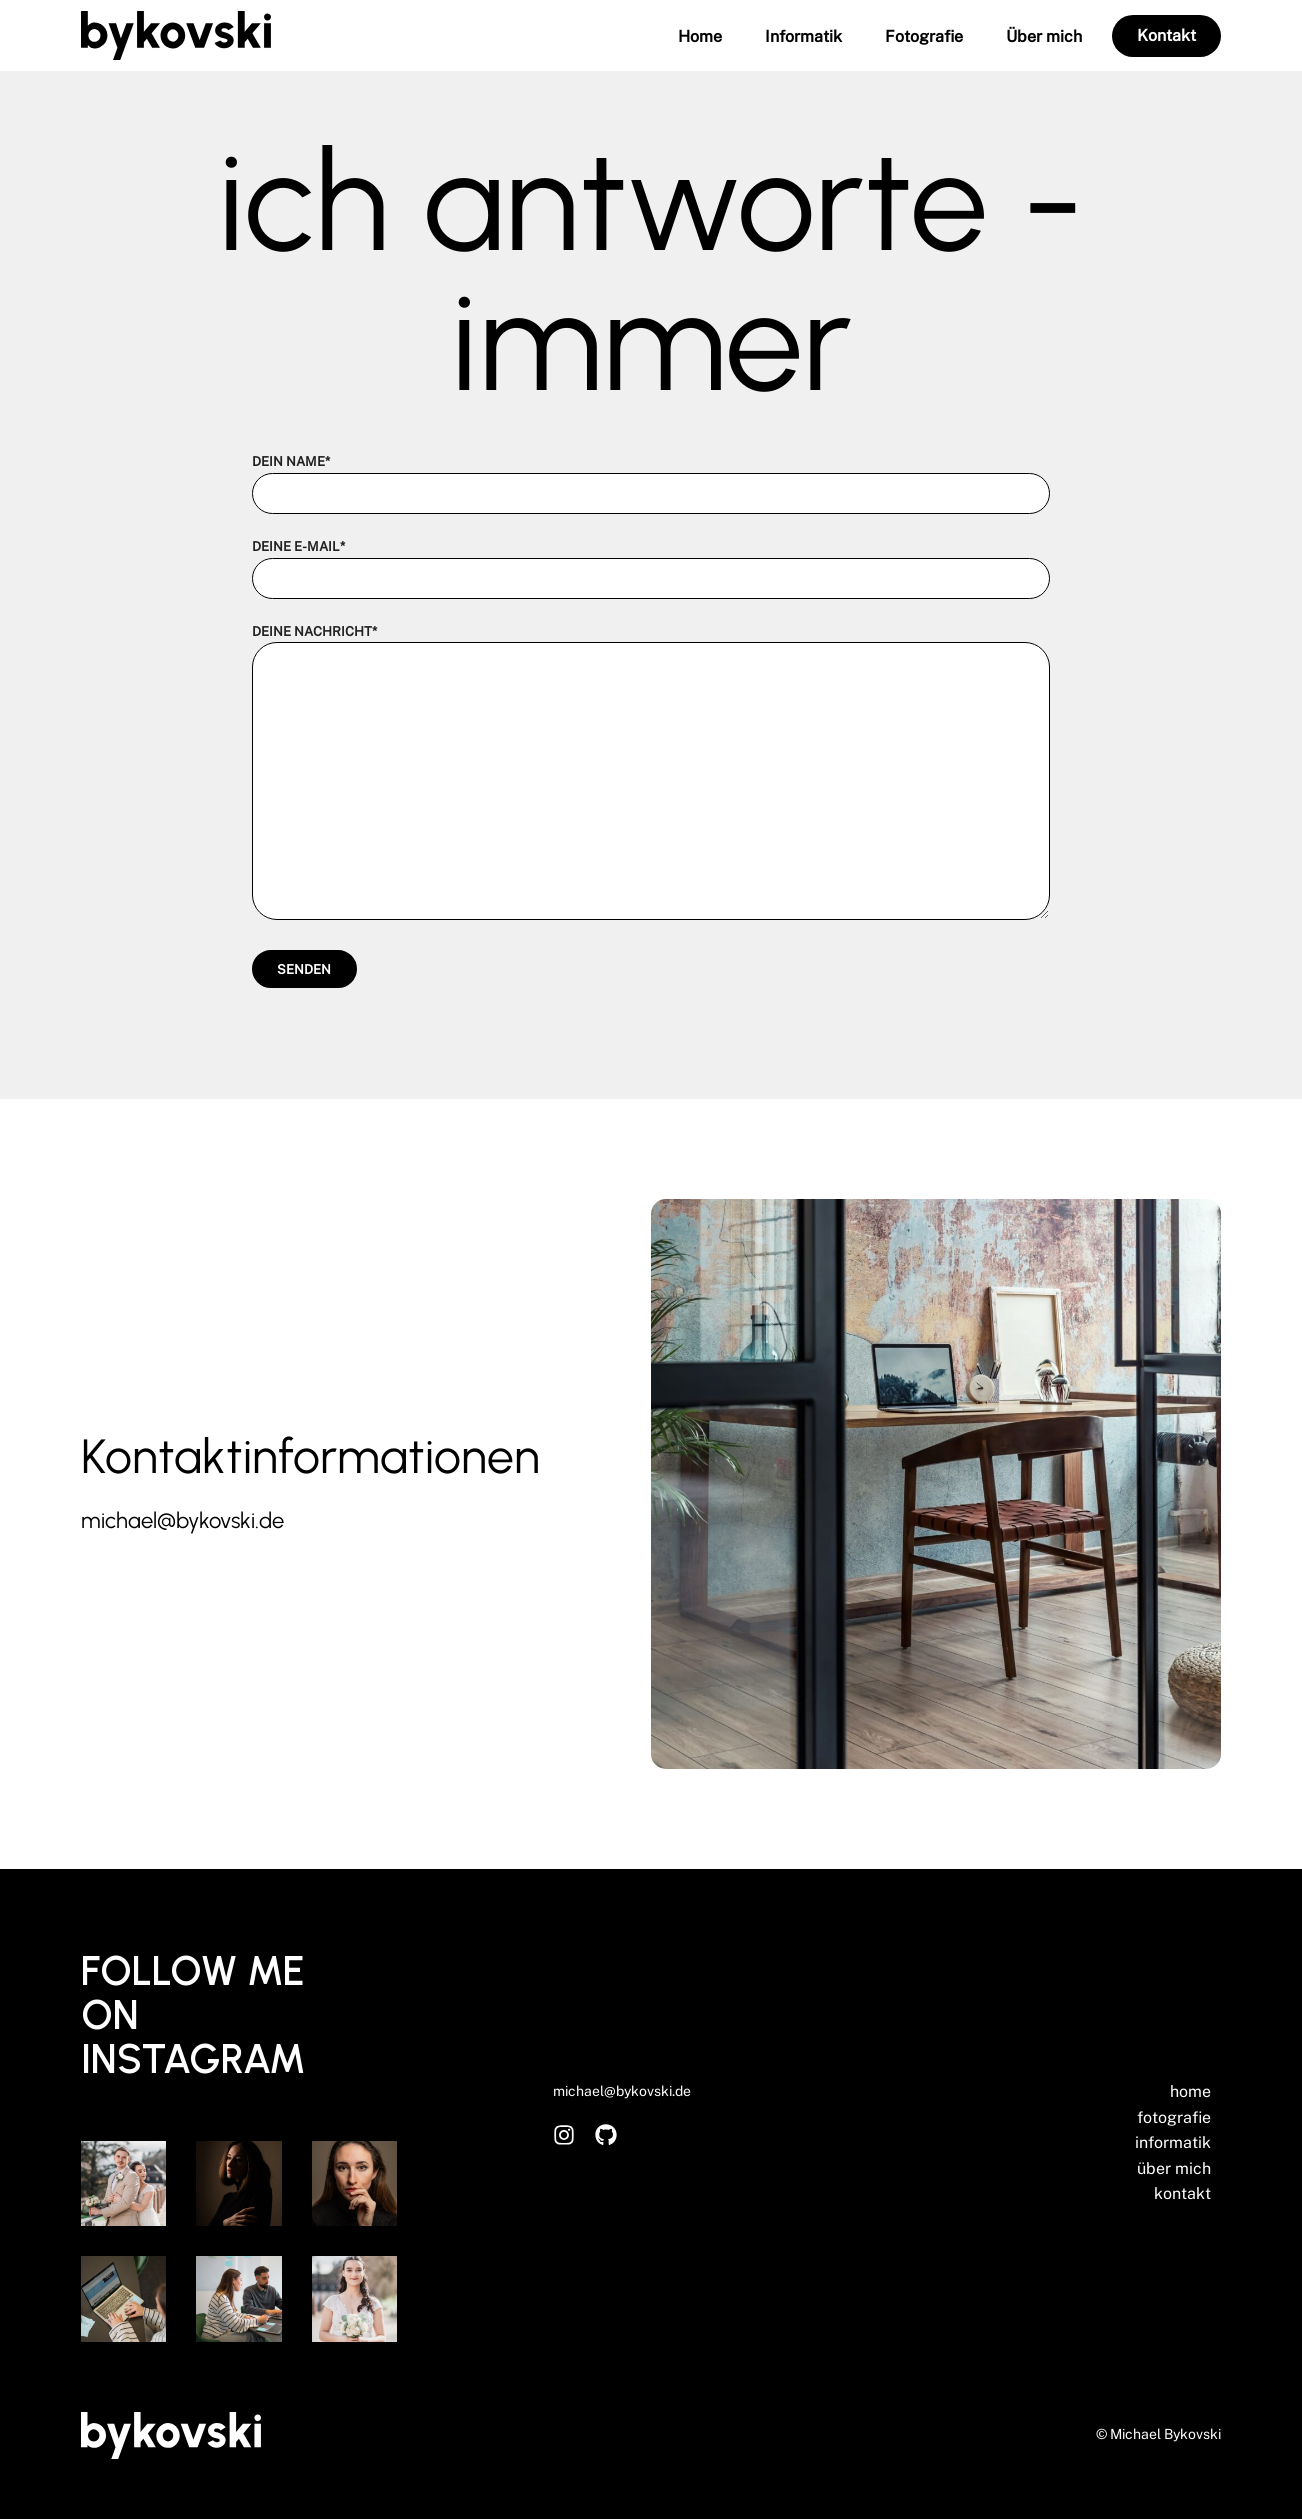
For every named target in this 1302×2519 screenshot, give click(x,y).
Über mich (1044, 37)
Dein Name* (651, 477)
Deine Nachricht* (651, 773)
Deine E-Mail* (651, 562)
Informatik (803, 37)
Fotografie (924, 37)
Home (700, 37)
